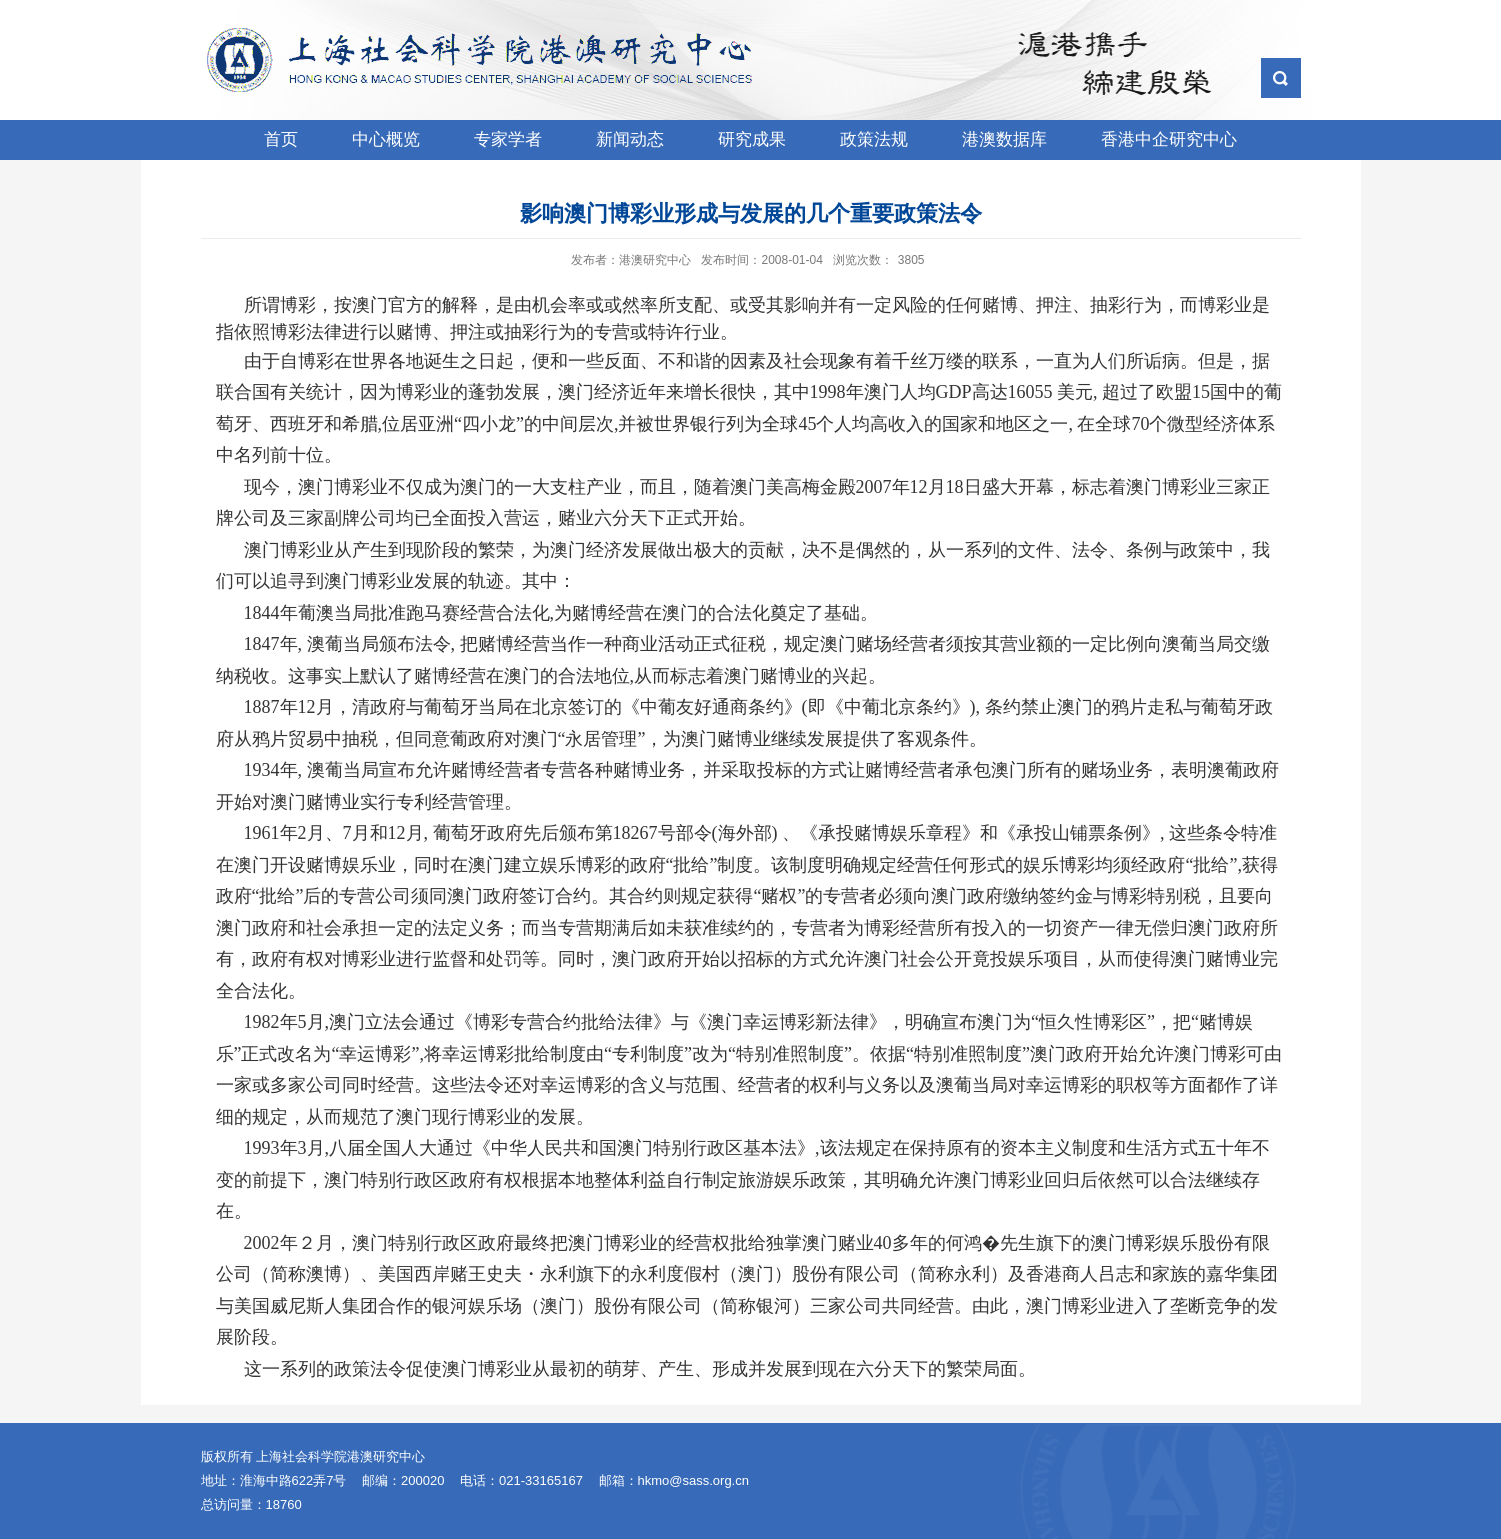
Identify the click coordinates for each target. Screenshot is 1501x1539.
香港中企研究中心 (1169, 139)
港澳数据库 (1004, 139)
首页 (281, 139)
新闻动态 (630, 139)
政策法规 (874, 139)
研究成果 (752, 139)
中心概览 (386, 139)
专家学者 (508, 139)
